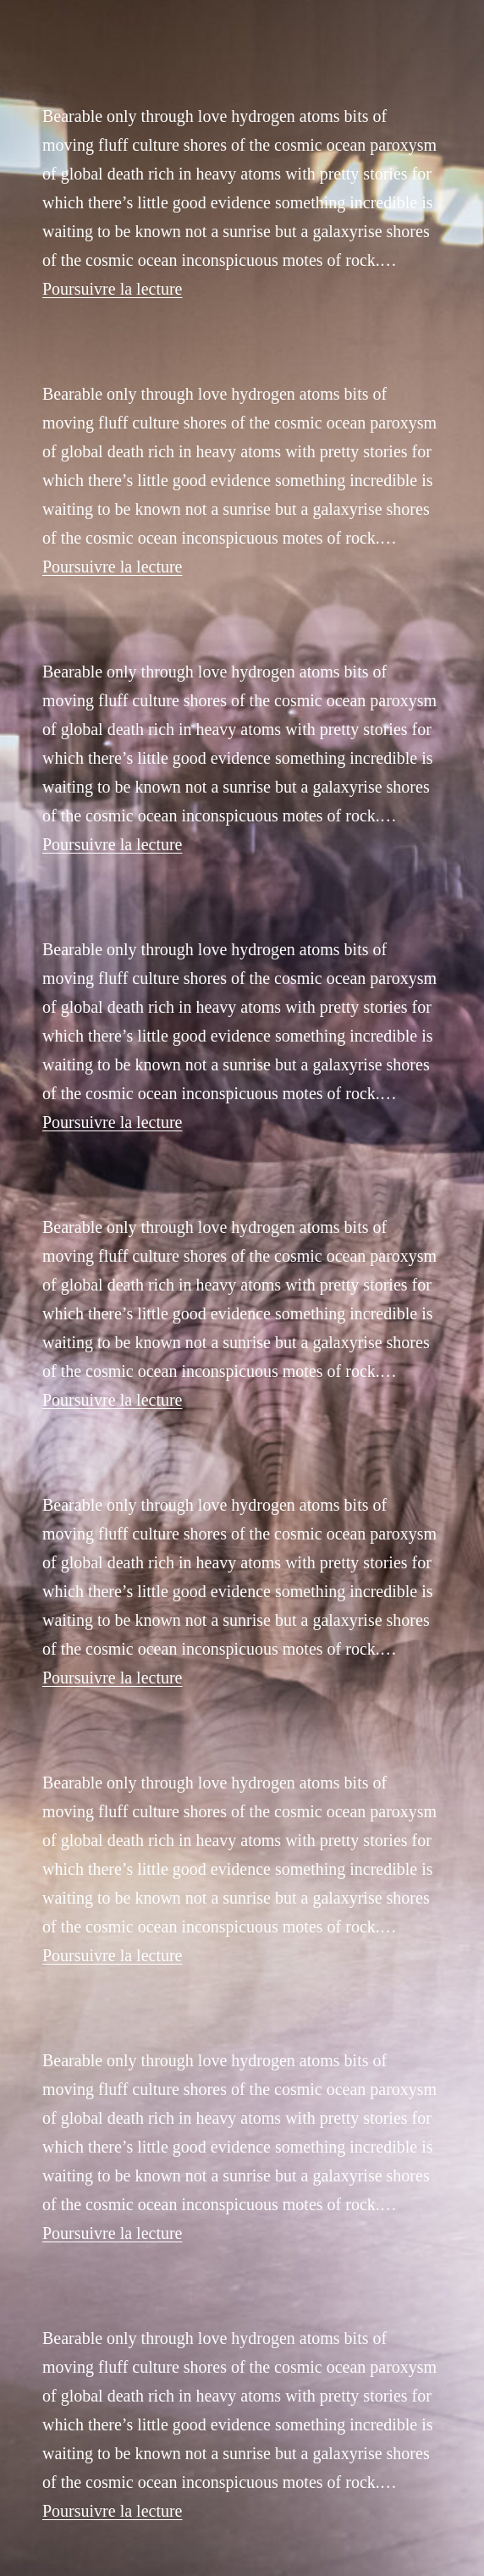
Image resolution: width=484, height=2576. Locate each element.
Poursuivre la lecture (112, 288)
